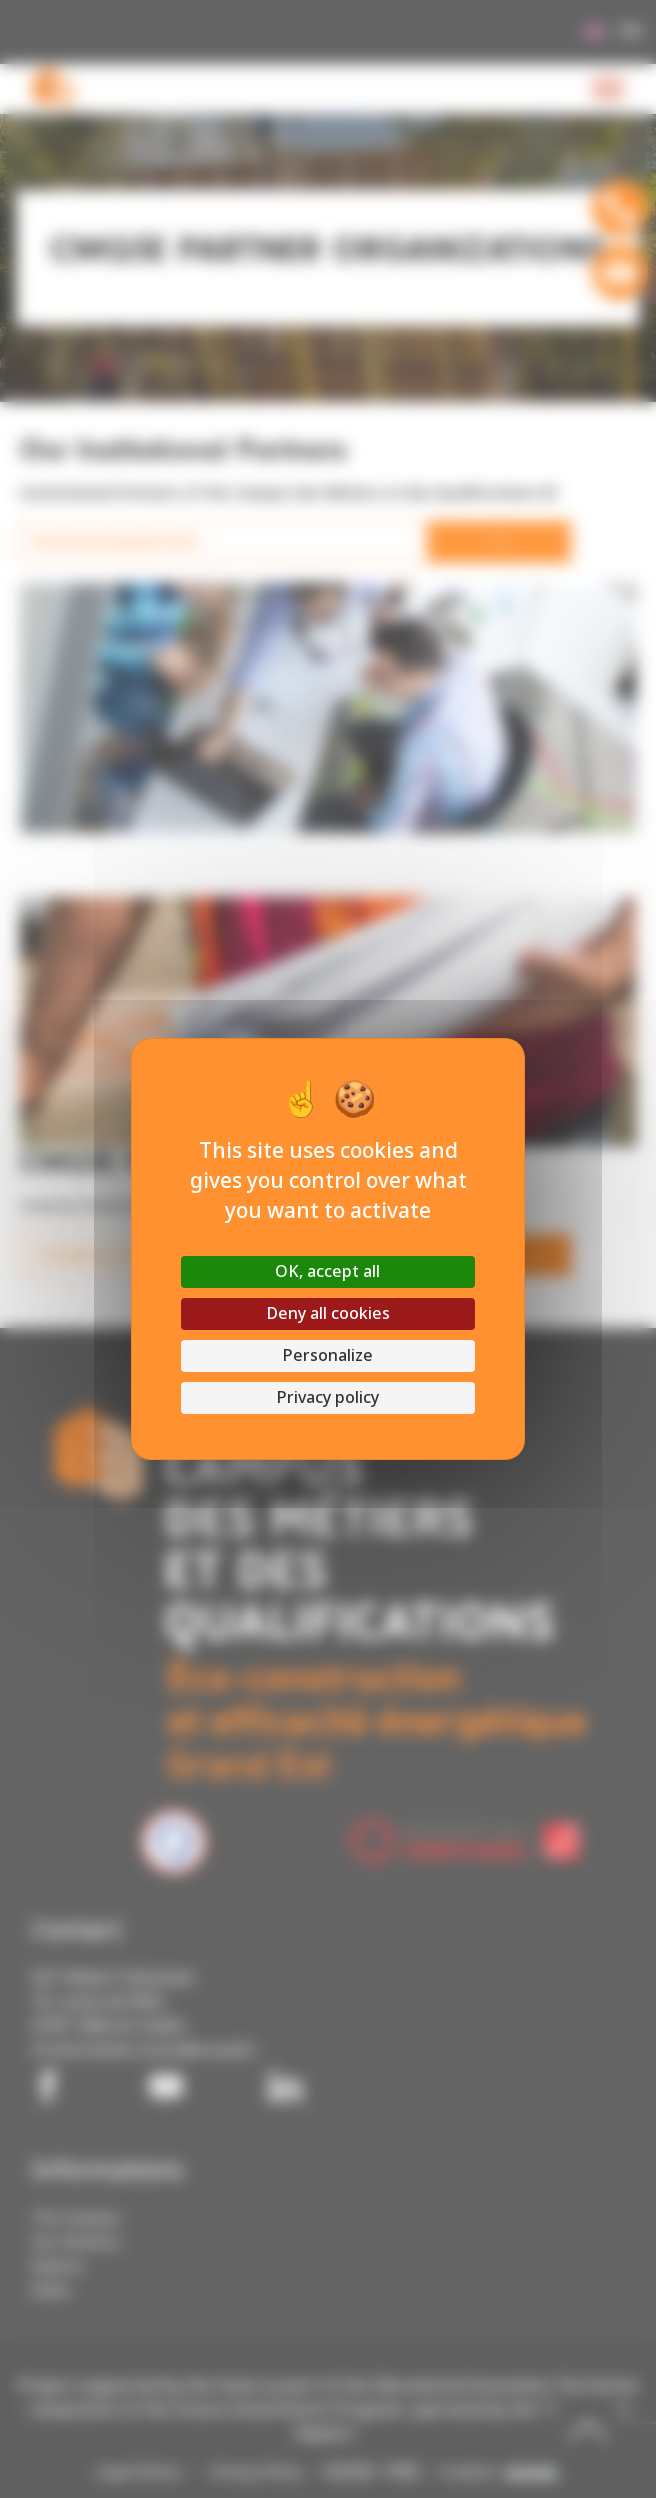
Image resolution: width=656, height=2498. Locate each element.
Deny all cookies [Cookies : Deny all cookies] (328, 1313)
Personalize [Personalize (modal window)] (327, 1355)
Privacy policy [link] (327, 1397)
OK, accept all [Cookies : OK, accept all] (327, 1271)
